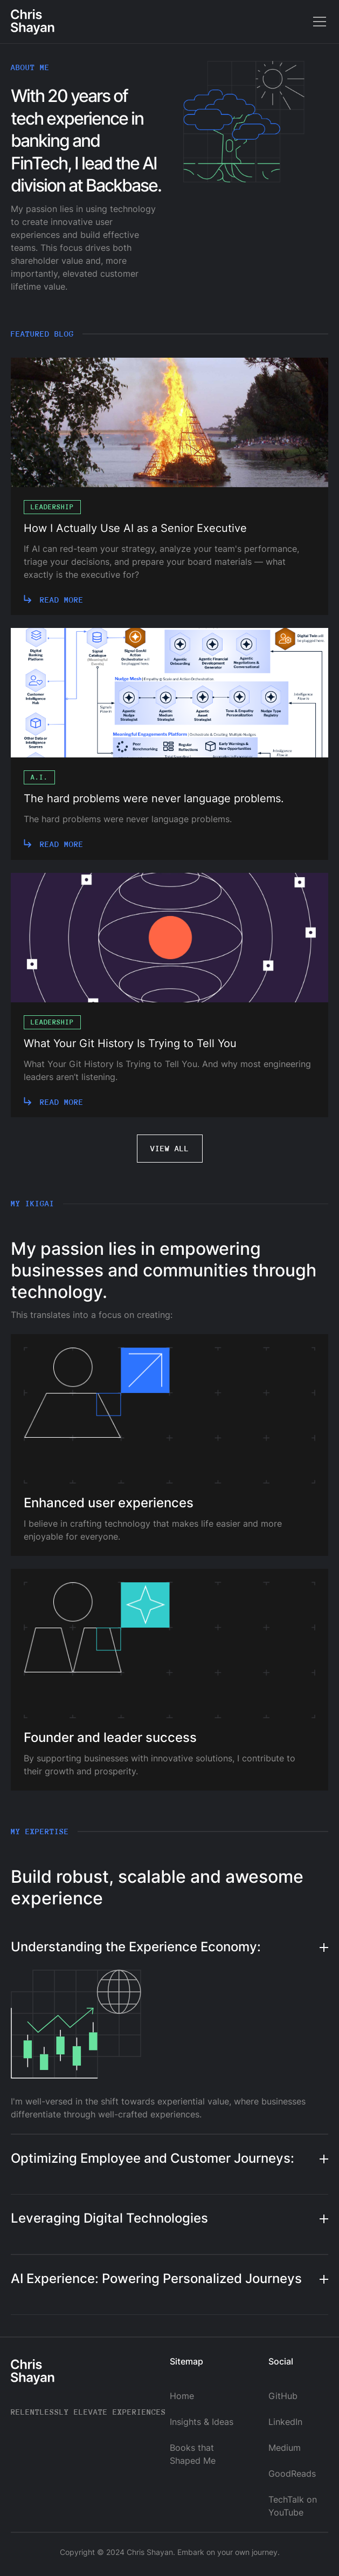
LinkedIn (285, 2421)
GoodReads (292, 2473)
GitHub (283, 2395)
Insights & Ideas (201, 2421)
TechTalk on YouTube (292, 2506)
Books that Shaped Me (193, 2454)
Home (182, 2395)
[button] (317, 22)
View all (169, 1148)
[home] (32, 21)
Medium (284, 2447)
